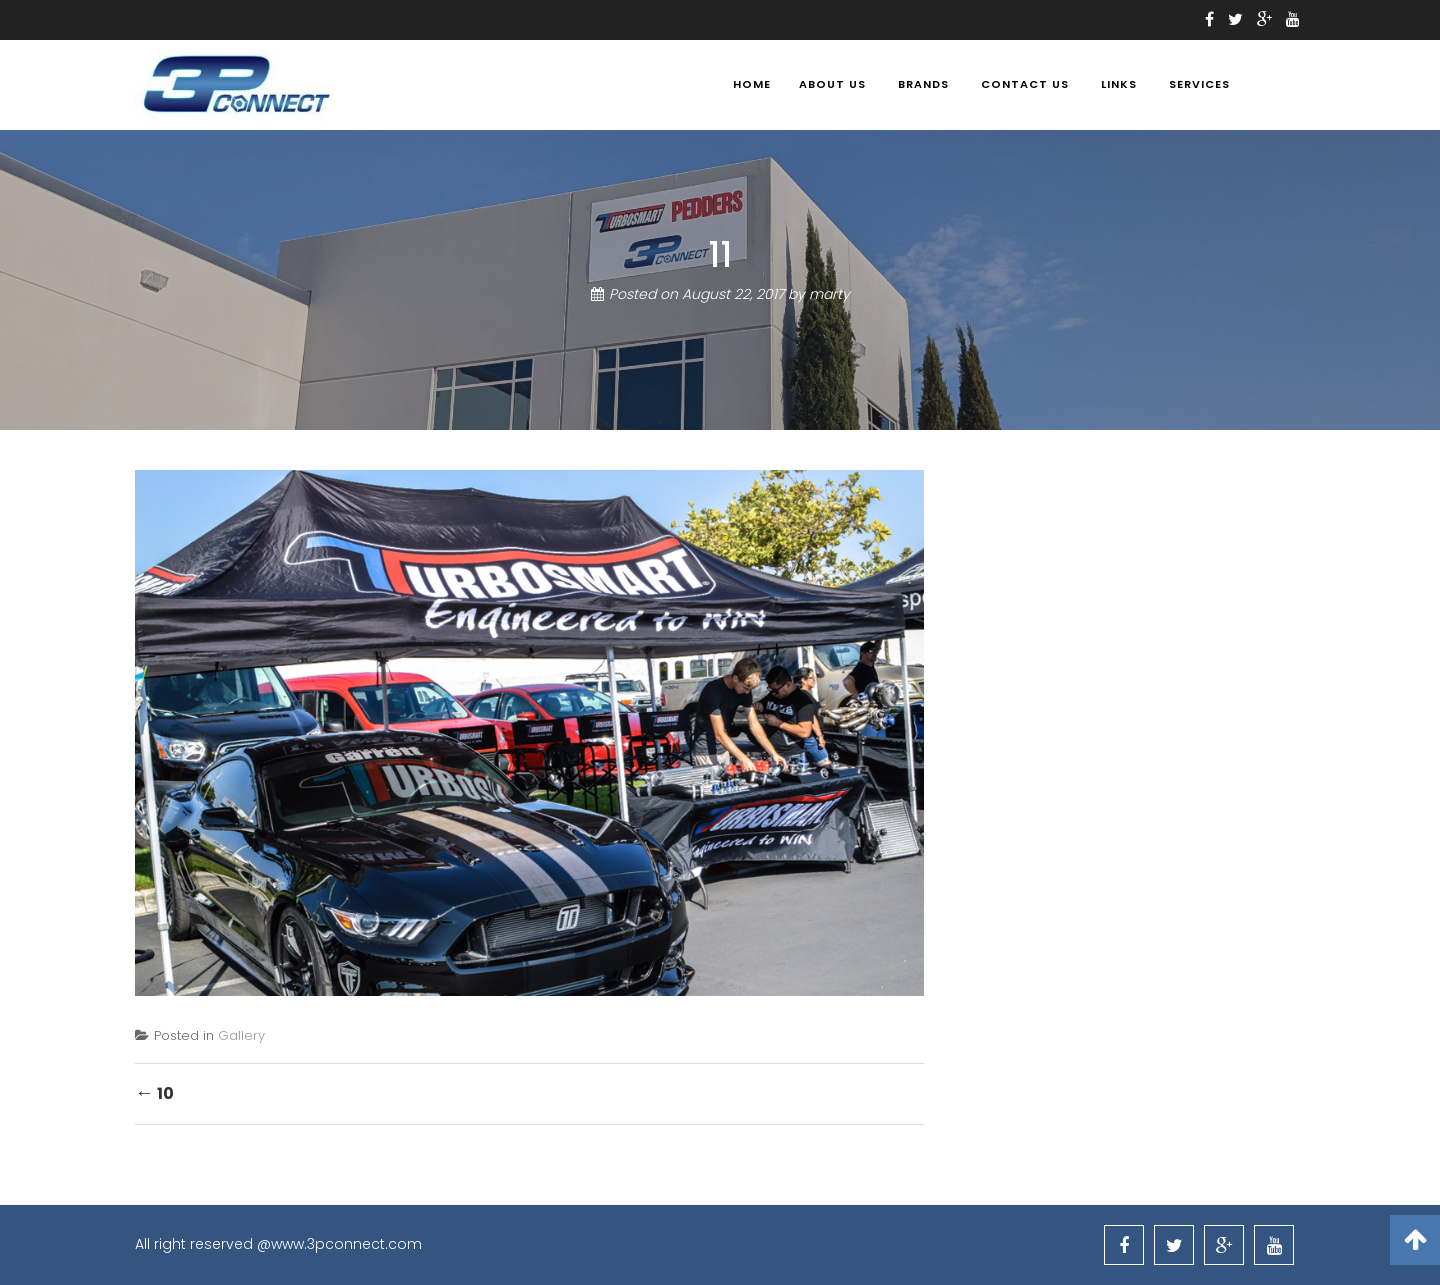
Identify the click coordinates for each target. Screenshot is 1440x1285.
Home (752, 84)
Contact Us (1025, 84)
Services (1199, 84)
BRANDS (923, 84)
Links (1119, 84)
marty (829, 294)
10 (154, 1092)
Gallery (241, 1035)
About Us (832, 84)
